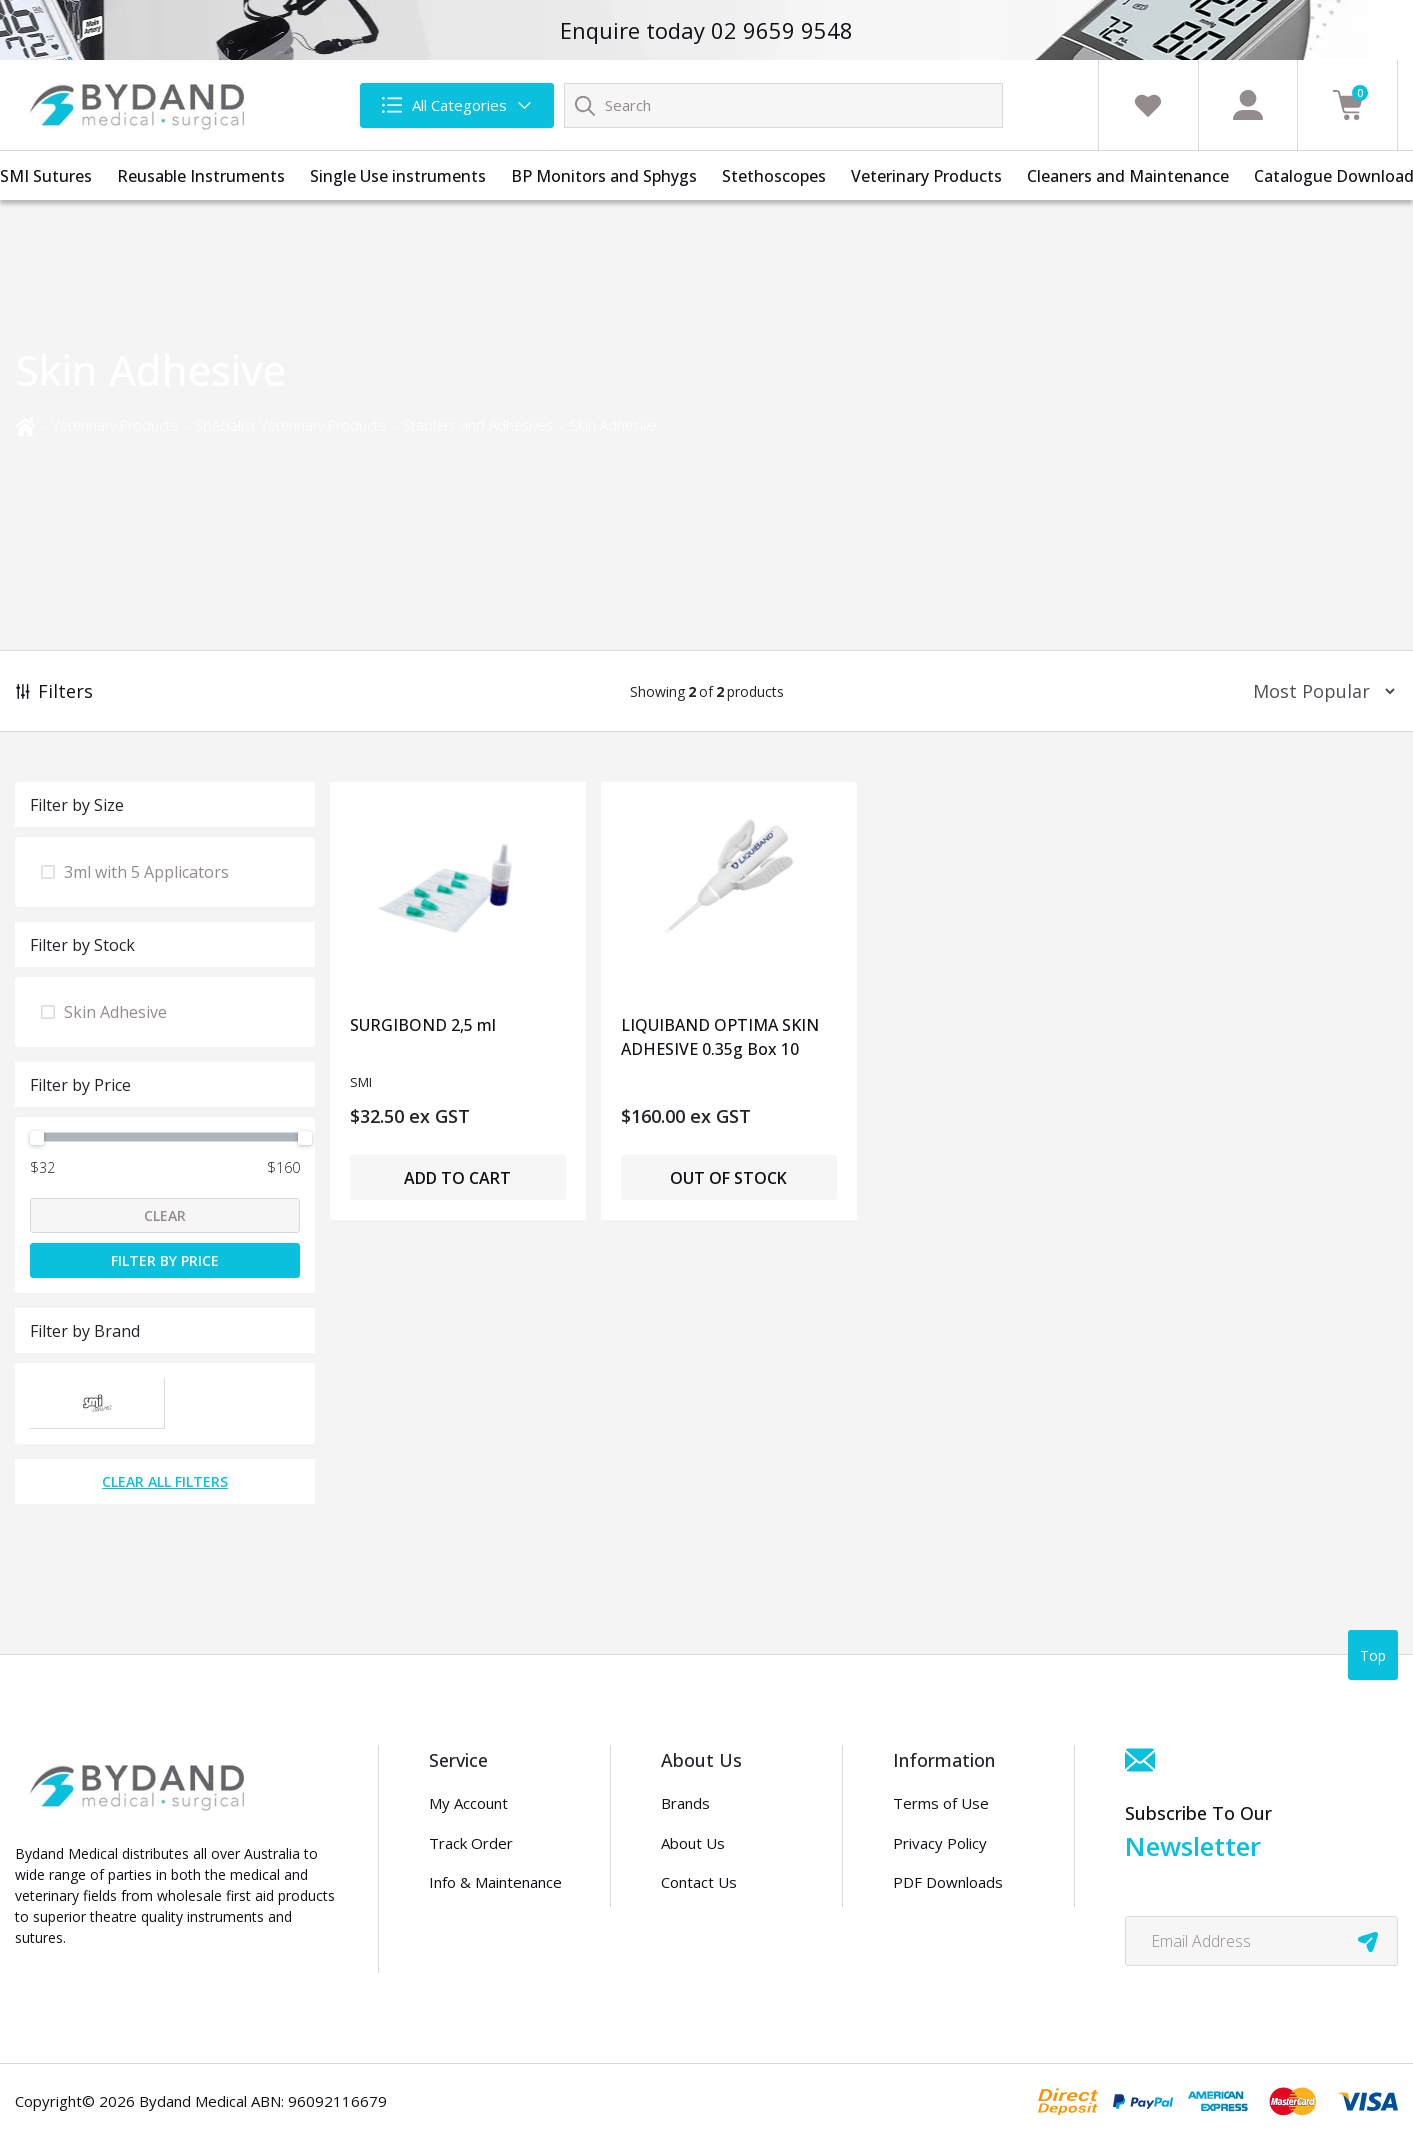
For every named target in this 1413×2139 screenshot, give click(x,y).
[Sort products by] (1317, 691)
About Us (693, 1843)
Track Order (471, 1843)
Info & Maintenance (495, 1882)
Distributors (702, 1922)
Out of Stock (728, 1178)
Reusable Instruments (201, 176)
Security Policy (942, 1922)
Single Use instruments (398, 176)
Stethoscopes (774, 176)
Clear (165, 1215)
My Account (468, 1803)
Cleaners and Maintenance (1128, 176)
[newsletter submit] (1368, 1941)
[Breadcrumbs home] (25, 424)
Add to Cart (457, 1178)
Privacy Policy (940, 1843)
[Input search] (783, 105)
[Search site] (585, 105)
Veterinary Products (926, 176)
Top (1373, 1655)
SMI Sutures (46, 176)
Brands (685, 1803)
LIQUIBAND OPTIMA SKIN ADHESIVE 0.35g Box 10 (720, 1037)
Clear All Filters (165, 1481)
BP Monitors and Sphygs (604, 176)
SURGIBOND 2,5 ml (423, 1025)
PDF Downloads (948, 1882)
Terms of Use (941, 1803)
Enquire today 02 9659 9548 (706, 30)
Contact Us (699, 1882)
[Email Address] (1261, 1941)
